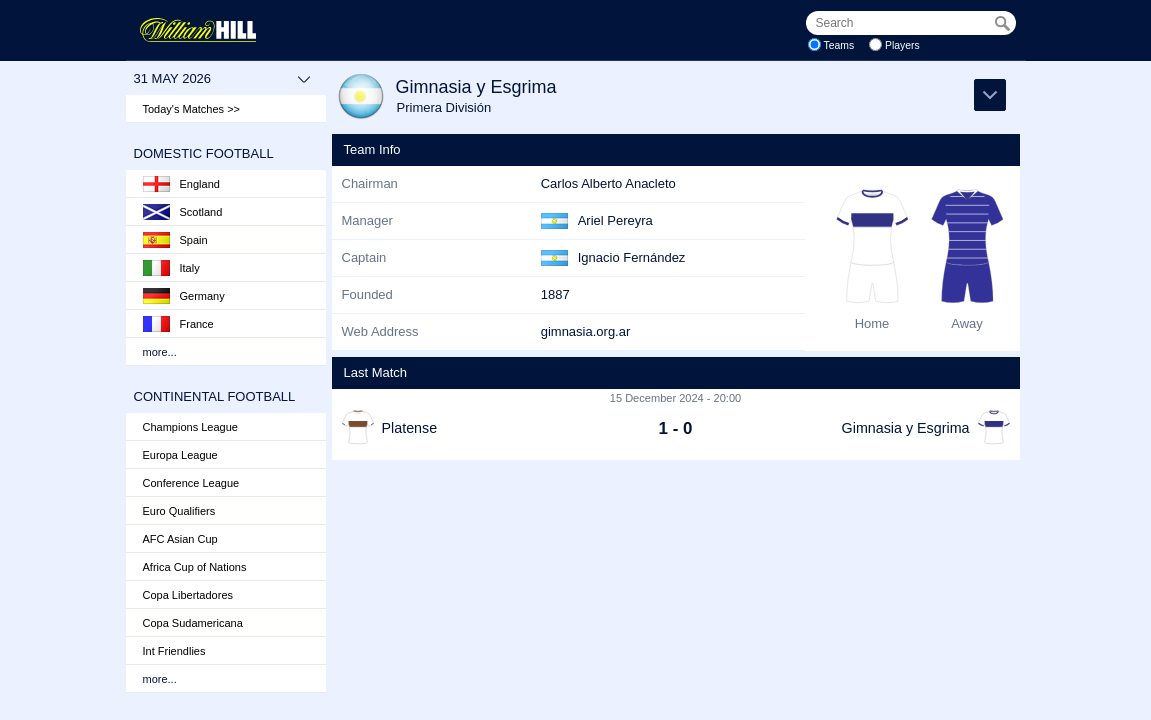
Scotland (183, 212)
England (181, 184)
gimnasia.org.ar (586, 331)
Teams (839, 45)
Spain (175, 240)
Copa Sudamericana (193, 623)
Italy (171, 268)
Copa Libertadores (188, 595)
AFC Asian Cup (180, 539)
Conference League (191, 483)
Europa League (180, 455)
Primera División (444, 107)
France (178, 324)
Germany (184, 296)
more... (160, 352)
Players (902, 45)
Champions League (190, 427)
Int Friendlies (174, 651)
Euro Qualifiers (179, 511)
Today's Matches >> (192, 109)
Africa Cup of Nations (195, 567)
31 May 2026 (222, 79)
